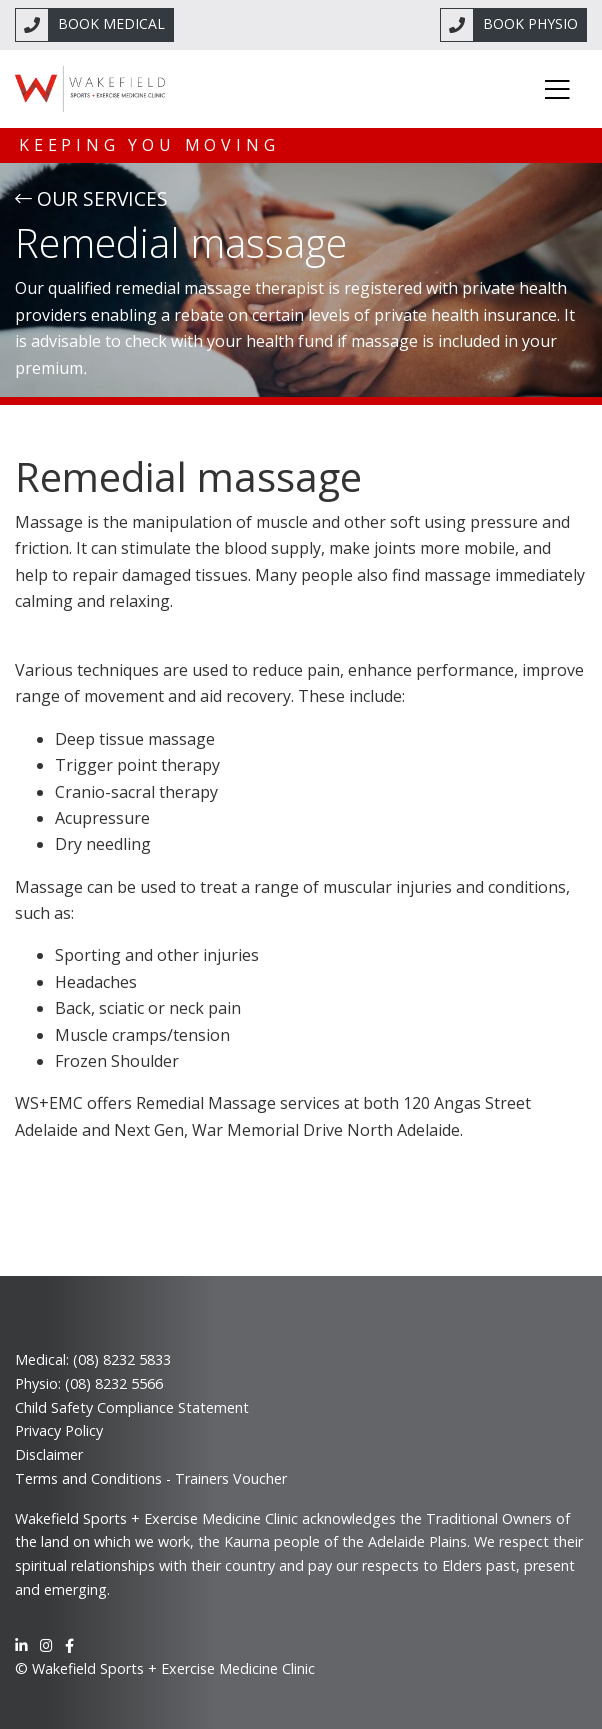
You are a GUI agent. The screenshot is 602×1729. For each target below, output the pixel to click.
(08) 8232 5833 (122, 1359)
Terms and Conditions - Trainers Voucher (151, 1478)
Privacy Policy (59, 1430)
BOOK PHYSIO (530, 23)
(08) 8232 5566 (114, 1383)
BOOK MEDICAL (111, 23)
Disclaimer (49, 1454)
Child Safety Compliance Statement (132, 1407)
